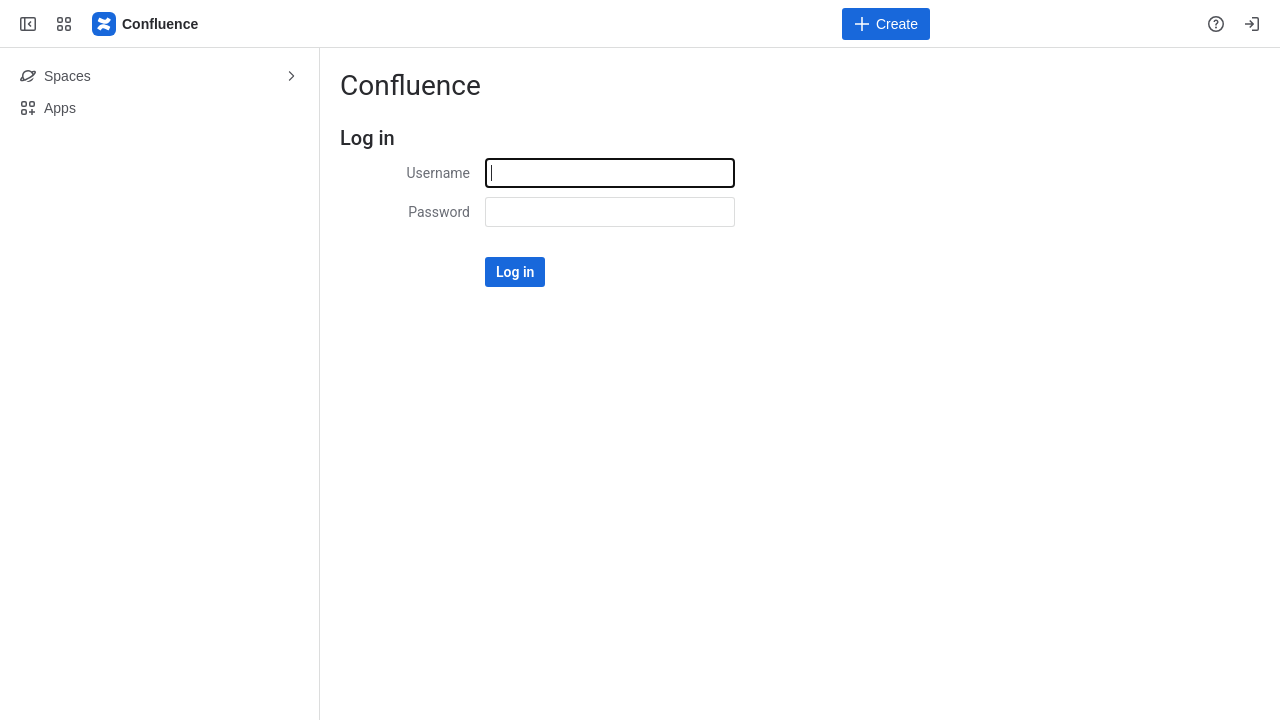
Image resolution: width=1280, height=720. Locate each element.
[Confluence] (146, 24)
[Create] (886, 24)
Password (439, 212)
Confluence (410, 85)
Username (438, 173)
